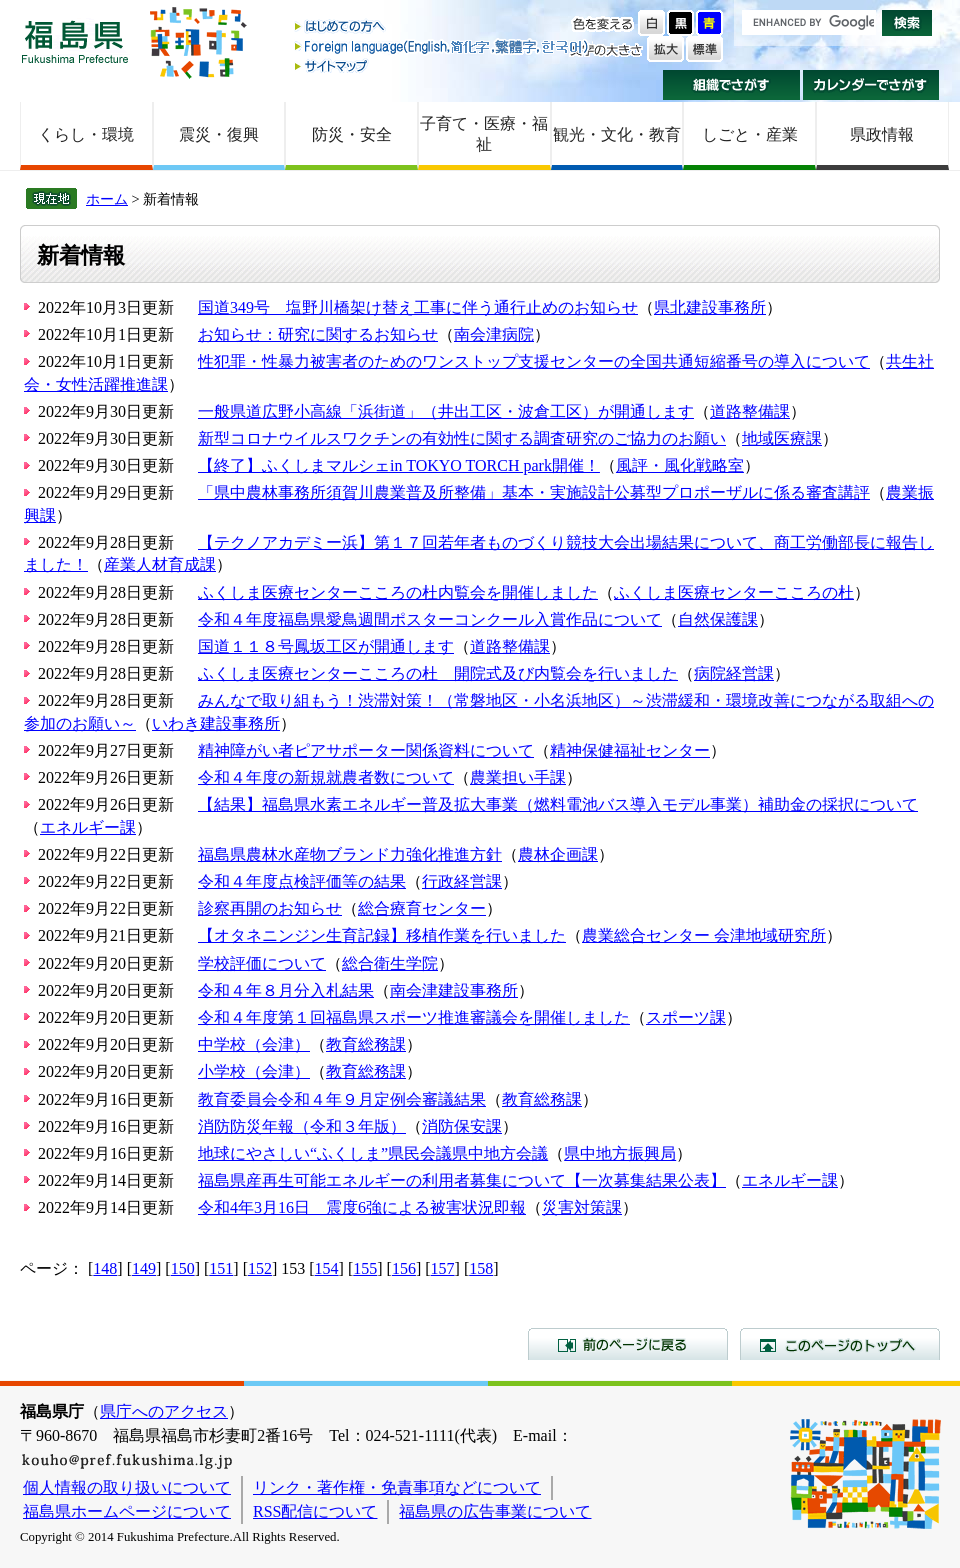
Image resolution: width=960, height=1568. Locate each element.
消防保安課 (462, 1126)
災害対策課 (582, 1207)
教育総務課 (366, 1044)
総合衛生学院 (390, 963)
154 (327, 1268)
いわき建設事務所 (216, 723)
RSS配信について (315, 1511)
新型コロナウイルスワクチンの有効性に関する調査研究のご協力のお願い (462, 438)
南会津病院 (494, 334)
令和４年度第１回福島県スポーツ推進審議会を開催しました (414, 1017)
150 (183, 1268)
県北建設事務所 (710, 307)
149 (144, 1268)
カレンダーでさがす (871, 85)
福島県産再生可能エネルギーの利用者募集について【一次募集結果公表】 (462, 1180)
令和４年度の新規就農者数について (326, 777)
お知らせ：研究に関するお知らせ (318, 334)
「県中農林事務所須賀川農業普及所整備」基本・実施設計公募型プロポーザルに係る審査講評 (534, 492)
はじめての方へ (443, 27)
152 (260, 1268)
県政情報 (882, 134)
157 (443, 1268)
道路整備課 (750, 411)
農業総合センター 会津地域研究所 (704, 935)
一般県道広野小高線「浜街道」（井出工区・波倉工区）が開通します (446, 411)
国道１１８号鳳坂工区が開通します (326, 646)
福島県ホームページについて (127, 1511)
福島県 (75, 41)
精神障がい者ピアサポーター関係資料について (366, 750)
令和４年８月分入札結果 (286, 990)
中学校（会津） (254, 1044)
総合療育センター (422, 908)
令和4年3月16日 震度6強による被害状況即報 (362, 1207)
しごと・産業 (750, 134)
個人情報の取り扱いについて (127, 1487)
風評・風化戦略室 (680, 465)
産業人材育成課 (160, 564)
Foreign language (443, 46)
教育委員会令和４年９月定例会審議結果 (342, 1099)
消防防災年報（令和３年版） (302, 1126)
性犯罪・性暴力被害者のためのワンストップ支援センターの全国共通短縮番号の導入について (534, 361)
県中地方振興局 (620, 1153)
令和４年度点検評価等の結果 (302, 881)
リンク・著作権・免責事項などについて (397, 1487)
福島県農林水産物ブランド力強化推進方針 (350, 854)
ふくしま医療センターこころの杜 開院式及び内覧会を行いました (438, 673)
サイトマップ (443, 65)
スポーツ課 (686, 1017)
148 (105, 1268)
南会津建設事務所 (454, 990)
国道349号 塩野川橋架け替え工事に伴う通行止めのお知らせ (418, 307)
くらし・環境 (86, 134)
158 (481, 1268)
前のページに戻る (628, 1344)
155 (365, 1268)
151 (221, 1268)
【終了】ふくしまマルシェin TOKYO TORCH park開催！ (399, 465)
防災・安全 (352, 134)
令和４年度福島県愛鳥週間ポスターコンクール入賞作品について (430, 619)
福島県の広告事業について (495, 1511)
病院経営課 (734, 673)
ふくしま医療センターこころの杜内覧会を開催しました (398, 592)
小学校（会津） (254, 1071)
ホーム (107, 199)
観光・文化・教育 (617, 134)
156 (404, 1268)
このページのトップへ (840, 1344)
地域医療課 (782, 438)
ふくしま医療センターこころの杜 (734, 592)
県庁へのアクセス (164, 1411)
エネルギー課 (88, 827)
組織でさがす (731, 85)
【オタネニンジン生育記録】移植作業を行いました (382, 935)
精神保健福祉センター (630, 750)
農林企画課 (558, 854)
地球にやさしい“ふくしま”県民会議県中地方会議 (373, 1153)
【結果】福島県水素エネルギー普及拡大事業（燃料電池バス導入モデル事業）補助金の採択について (558, 804)
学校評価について (262, 963)
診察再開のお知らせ (270, 908)
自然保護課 (718, 619)
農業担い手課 (518, 777)
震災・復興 (219, 134)
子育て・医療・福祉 (484, 134)
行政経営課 (462, 881)
